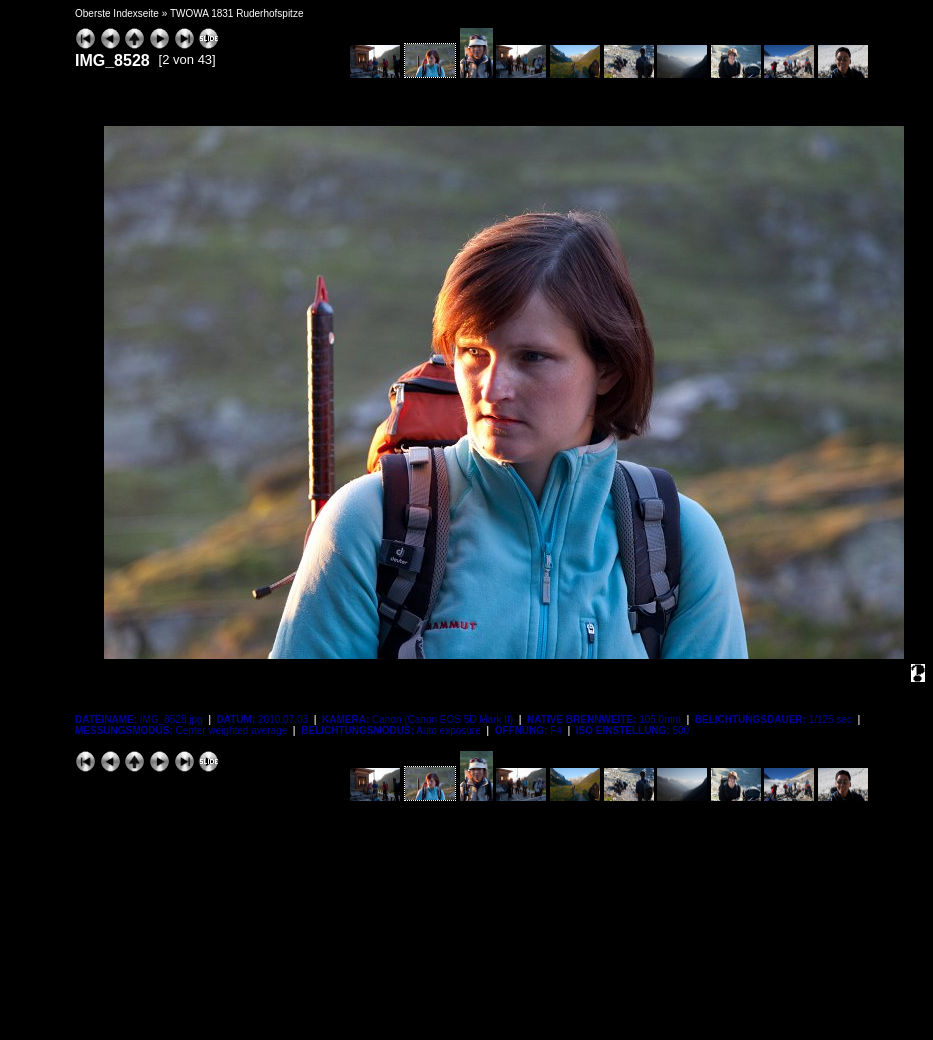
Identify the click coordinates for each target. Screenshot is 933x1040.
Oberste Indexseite (117, 13)
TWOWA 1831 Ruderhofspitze (237, 13)
